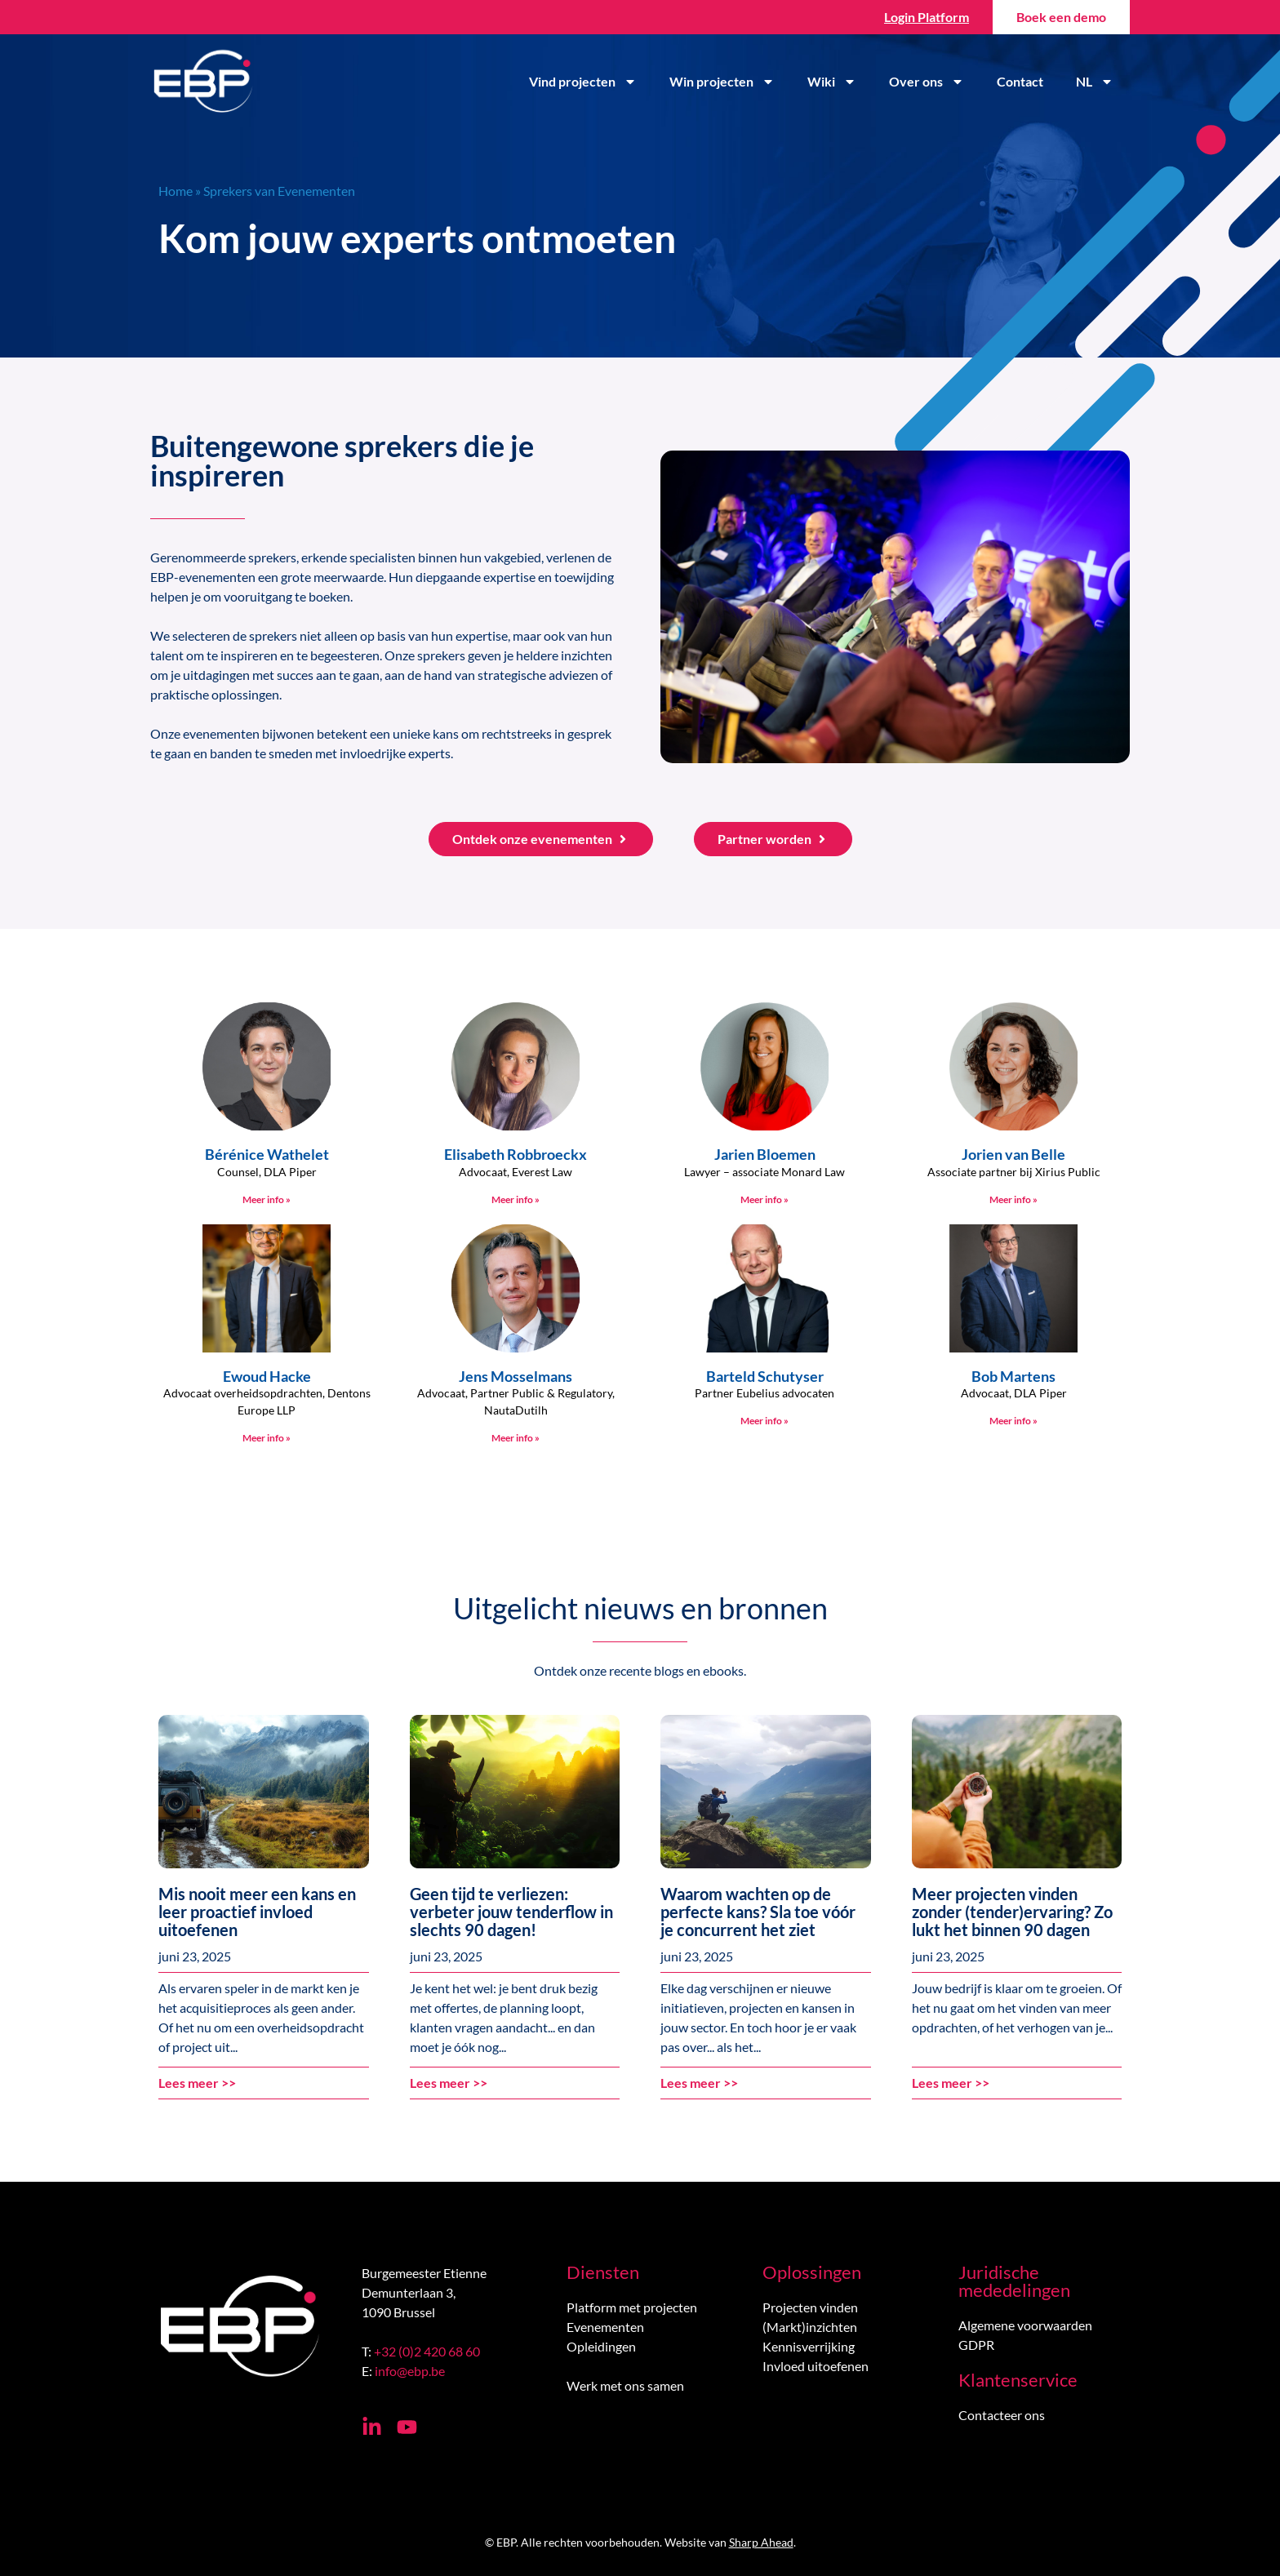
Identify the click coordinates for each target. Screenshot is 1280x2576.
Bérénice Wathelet (267, 1154)
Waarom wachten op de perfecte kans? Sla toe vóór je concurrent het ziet (758, 1911)
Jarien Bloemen (765, 1154)
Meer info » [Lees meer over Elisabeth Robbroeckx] (515, 1199)
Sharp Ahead (761, 2542)
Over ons (926, 81)
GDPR (976, 2344)
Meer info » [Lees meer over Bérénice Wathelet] (266, 1199)
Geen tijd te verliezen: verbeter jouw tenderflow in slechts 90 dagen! (511, 1911)
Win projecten (722, 81)
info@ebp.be (410, 2370)
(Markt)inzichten (809, 2326)
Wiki (831, 81)
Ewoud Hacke (267, 1376)
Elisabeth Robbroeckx (515, 1154)
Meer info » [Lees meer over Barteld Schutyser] (764, 1421)
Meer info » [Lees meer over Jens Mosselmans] (515, 1438)
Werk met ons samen (625, 2385)
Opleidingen (601, 2346)
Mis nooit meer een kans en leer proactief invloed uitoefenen (257, 1911)
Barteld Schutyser (765, 1376)
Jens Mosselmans (515, 1376)
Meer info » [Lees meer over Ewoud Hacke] (266, 1438)
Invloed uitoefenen (815, 2366)
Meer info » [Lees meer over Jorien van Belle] (1013, 1199)
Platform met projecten (632, 2307)
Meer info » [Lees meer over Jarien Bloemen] (764, 1199)
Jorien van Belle (1013, 1154)
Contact (1020, 81)
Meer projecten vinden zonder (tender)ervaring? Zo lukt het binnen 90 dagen (1012, 1911)
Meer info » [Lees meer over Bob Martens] (1013, 1421)
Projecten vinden (810, 2307)
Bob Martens (1013, 1376)
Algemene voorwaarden (1025, 2325)
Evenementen (605, 2326)
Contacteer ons (1001, 2415)
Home (175, 190)
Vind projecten (583, 81)
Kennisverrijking (808, 2346)
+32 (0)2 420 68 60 (427, 2351)
